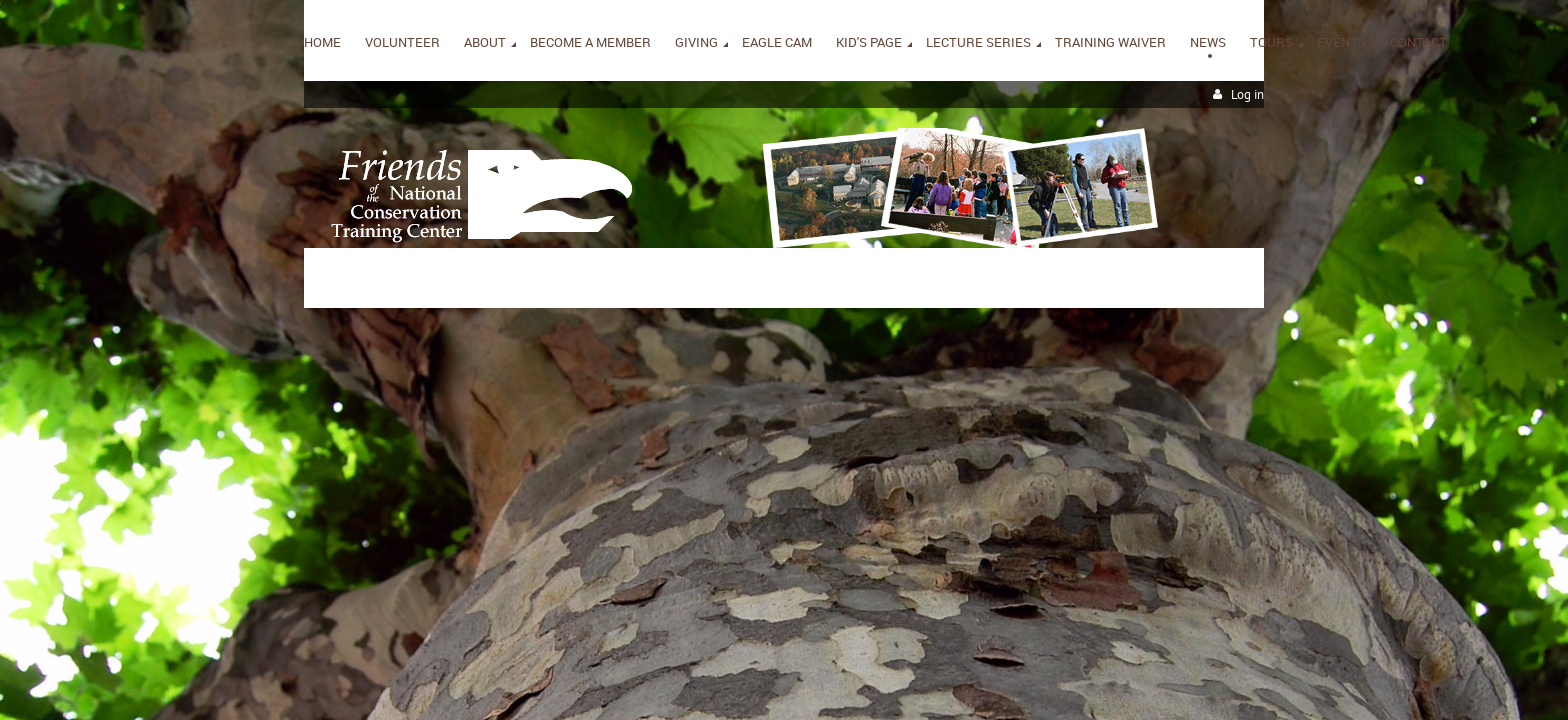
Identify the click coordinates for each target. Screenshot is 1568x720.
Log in (1247, 94)
